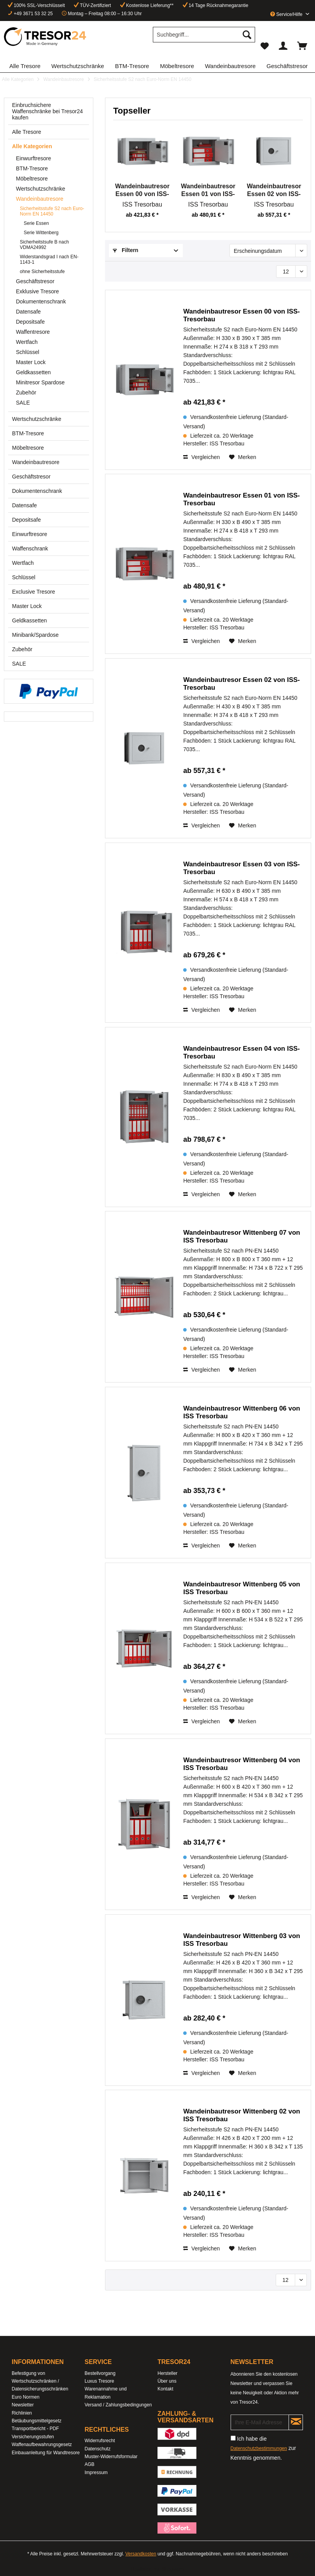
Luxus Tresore (99, 2381)
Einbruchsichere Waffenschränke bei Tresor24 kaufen (47, 111)
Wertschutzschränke (40, 189)
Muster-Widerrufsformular (111, 2456)
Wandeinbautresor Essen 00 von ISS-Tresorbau (142, 190)
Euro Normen (25, 2397)
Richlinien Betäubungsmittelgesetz (36, 2417)
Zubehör (26, 392)
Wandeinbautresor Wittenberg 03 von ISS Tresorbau (241, 1939)
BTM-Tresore (32, 168)
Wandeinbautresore (39, 199)
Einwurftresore (33, 158)
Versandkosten (140, 2554)
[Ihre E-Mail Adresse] (260, 2422)
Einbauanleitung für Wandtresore (46, 2452)
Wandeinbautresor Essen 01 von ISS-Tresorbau (208, 190)
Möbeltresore (32, 178)
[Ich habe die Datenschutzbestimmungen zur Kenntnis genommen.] (233, 2438)
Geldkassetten (33, 372)
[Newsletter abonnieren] (296, 2422)
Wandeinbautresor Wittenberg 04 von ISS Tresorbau (241, 1764)
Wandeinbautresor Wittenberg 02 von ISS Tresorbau (241, 2115)
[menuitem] (204, 38)
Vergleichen (201, 457)
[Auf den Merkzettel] (242, 457)
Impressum (96, 2472)
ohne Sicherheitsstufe (42, 271)
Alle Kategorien (32, 146)
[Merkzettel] (264, 46)
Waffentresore (33, 332)
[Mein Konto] (283, 46)
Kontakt (165, 2389)
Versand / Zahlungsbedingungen (118, 2405)
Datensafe (28, 311)
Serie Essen (36, 223)
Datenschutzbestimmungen (259, 2448)
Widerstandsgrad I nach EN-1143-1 (49, 259)
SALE (23, 403)
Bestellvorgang (100, 2373)
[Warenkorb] (302, 46)
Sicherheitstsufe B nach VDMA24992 (44, 244)
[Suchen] (247, 34)
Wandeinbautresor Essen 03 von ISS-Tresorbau (241, 868)
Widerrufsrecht (100, 2440)
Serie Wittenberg (41, 232)
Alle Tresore (26, 132)
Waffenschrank (30, 548)
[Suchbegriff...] (204, 34)
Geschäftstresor (35, 281)
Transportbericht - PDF (35, 2428)
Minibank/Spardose (35, 635)
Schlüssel (27, 352)
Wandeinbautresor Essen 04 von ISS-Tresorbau (241, 1052)
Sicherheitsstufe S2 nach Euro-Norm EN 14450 (52, 211)
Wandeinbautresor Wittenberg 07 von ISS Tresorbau (241, 1236)
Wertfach (27, 342)
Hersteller (167, 2373)
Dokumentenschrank (41, 301)
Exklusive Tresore (37, 291)
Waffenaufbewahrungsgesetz (42, 2444)
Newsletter (23, 2405)
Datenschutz (98, 2449)
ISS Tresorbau (142, 204)
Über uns (167, 2381)
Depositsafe (30, 322)
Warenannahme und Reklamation (106, 2392)
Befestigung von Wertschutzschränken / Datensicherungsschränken (40, 2381)
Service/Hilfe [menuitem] (287, 14)
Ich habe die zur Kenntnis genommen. (263, 2448)
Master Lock (31, 362)
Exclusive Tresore (33, 592)
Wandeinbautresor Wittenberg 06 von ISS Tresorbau (241, 1412)
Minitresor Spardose (40, 382)
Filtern (125, 250)
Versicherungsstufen (33, 2436)
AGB (89, 2464)
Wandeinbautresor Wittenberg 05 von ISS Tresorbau (241, 1588)
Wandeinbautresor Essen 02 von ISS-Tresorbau (274, 190)
